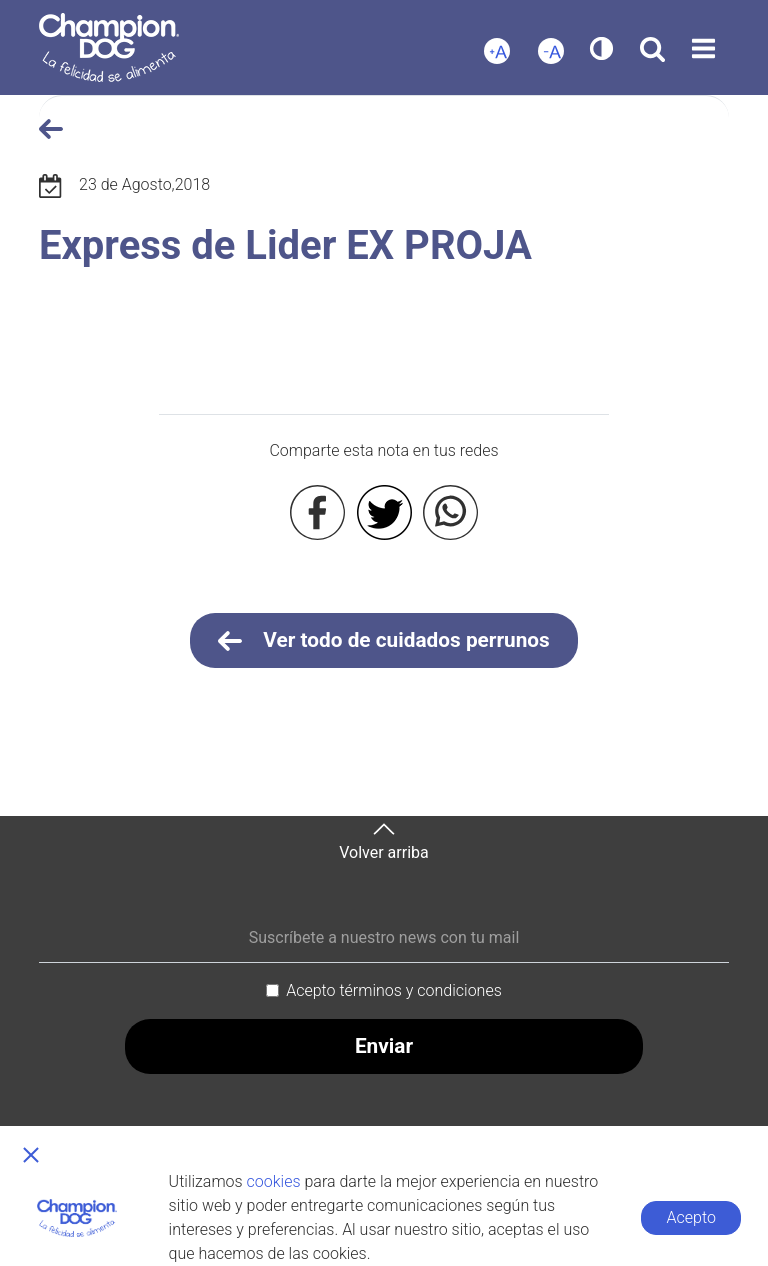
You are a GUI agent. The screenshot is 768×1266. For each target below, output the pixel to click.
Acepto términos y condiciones (394, 990)
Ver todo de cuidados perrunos (384, 641)
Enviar (384, 1046)
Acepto (691, 1217)
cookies (274, 1181)
